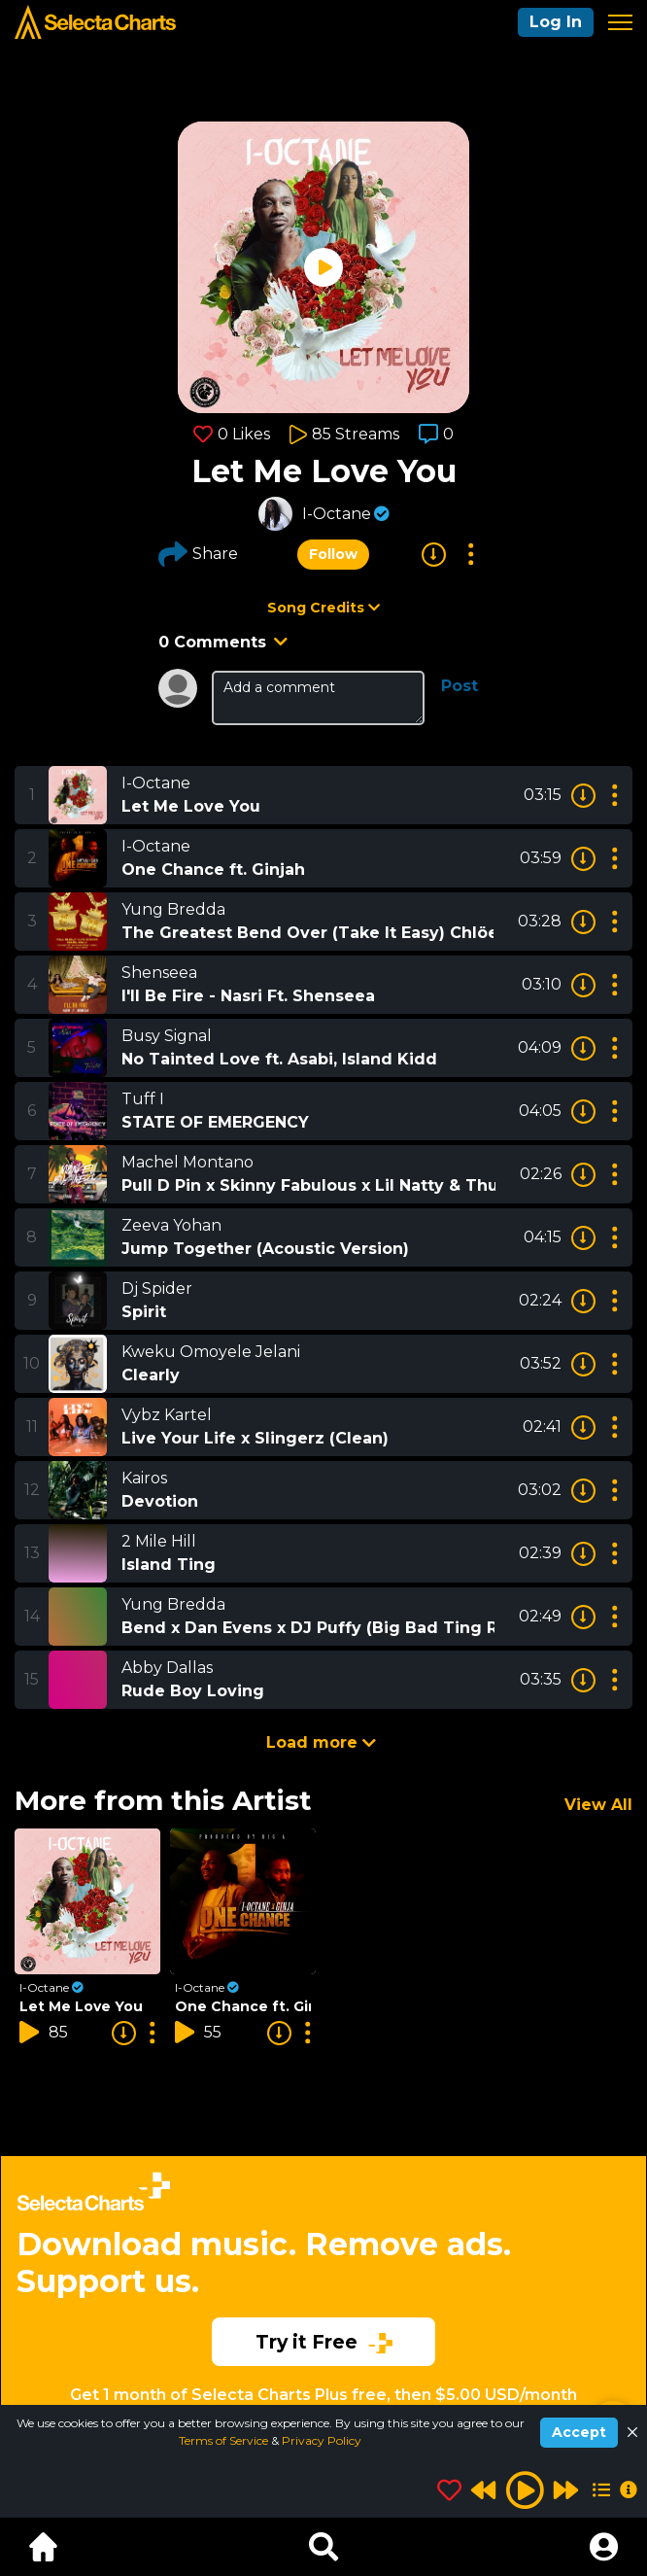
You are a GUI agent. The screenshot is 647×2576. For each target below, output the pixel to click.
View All (598, 1804)
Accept (579, 2432)
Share (198, 554)
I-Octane (336, 514)
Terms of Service (225, 2440)
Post (459, 686)
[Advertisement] (323, 2257)
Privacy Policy (321, 2440)
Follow (333, 554)
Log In (555, 22)
